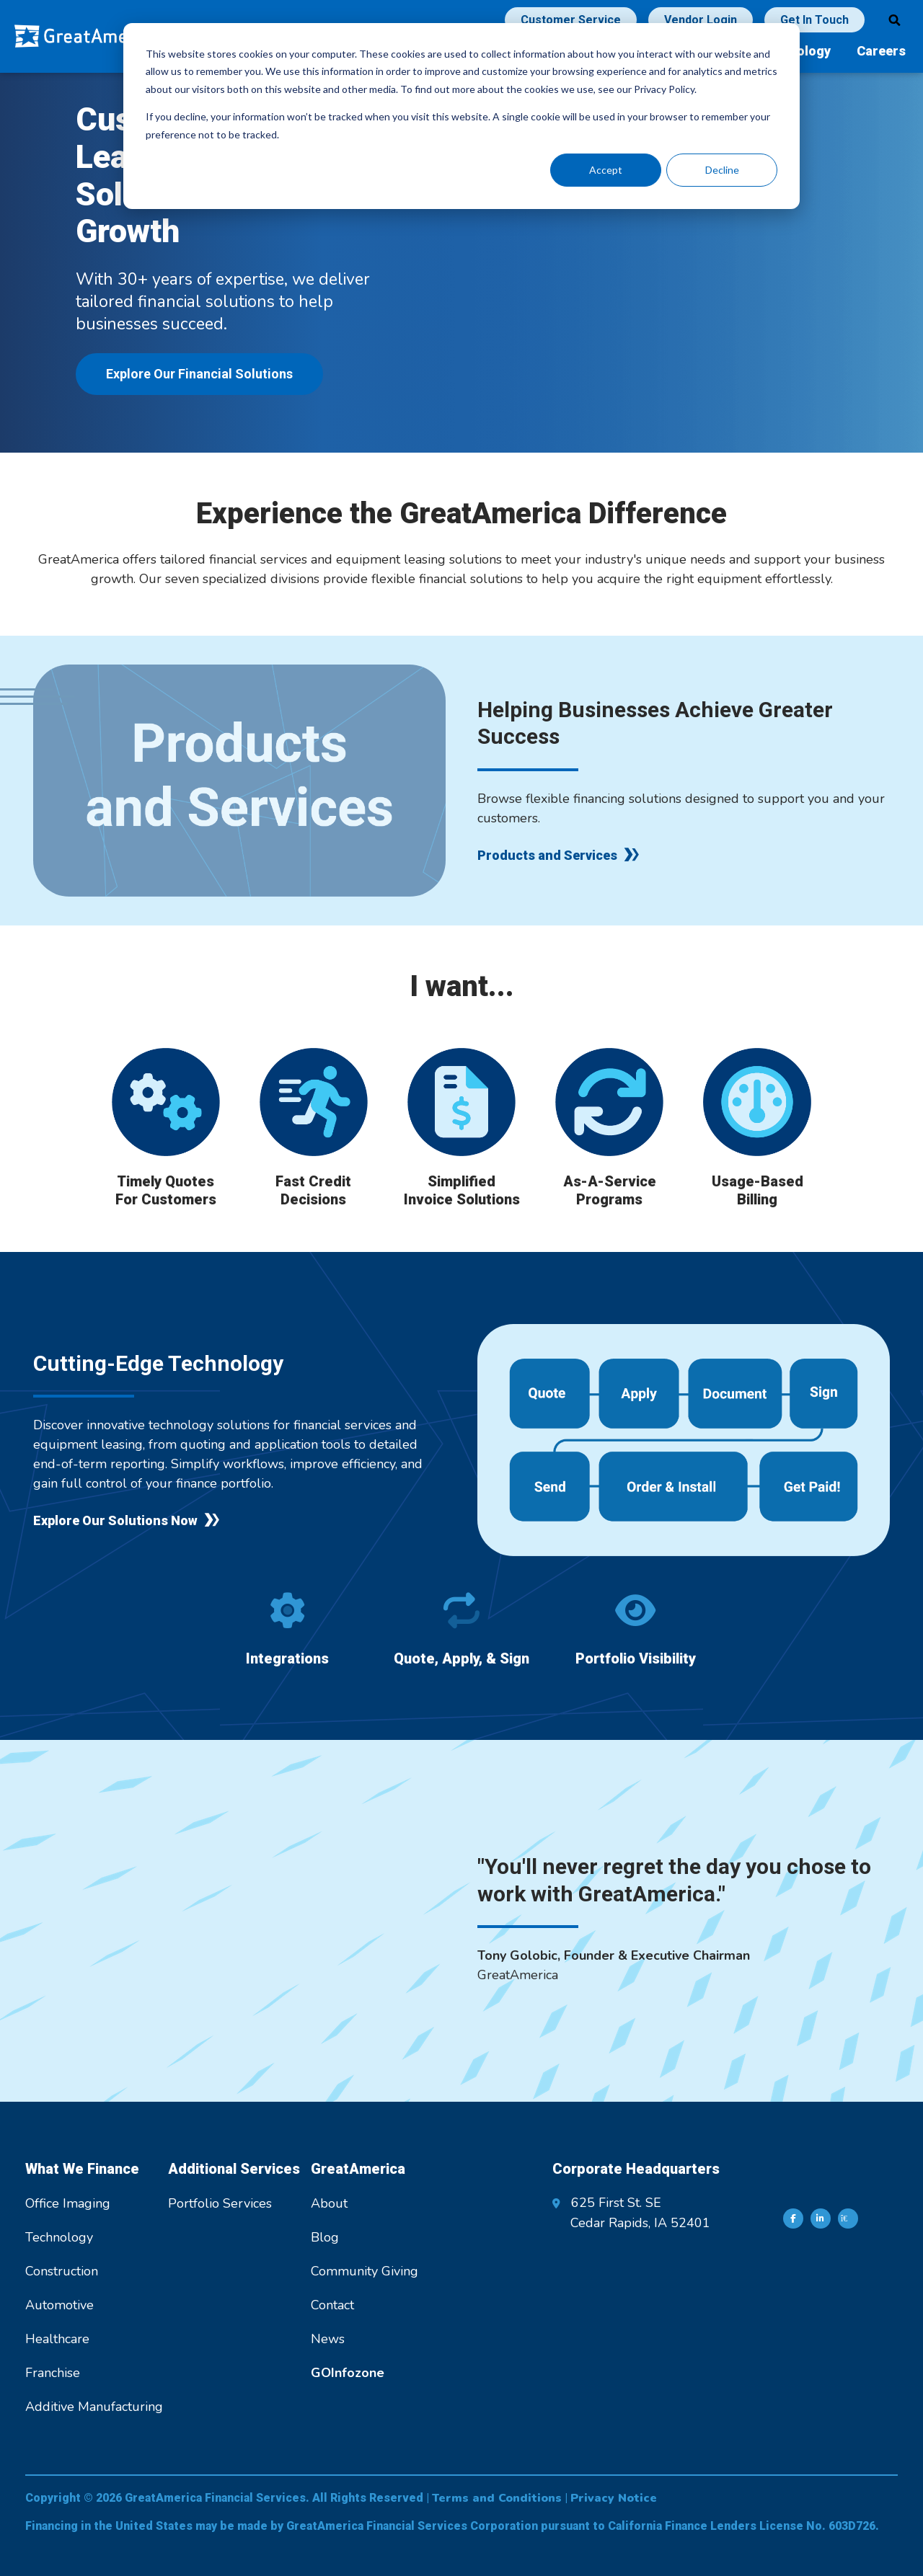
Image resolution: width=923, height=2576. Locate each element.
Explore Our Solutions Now (115, 1520)
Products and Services (547, 855)
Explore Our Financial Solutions (199, 373)
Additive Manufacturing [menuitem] (94, 2406)
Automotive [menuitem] (59, 2305)
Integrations (287, 1658)
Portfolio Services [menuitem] (220, 2203)
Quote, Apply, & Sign (461, 1658)
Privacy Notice (613, 2498)
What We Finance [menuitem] (82, 2168)
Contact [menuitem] (332, 2305)
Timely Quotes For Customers (165, 1190)
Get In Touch (814, 20)
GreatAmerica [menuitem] (358, 2168)
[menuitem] (347, 2372)
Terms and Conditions (497, 2498)
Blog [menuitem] (325, 2237)
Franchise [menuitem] (52, 2372)
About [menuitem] (329, 2203)
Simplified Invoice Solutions (462, 1190)
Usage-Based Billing (757, 1190)
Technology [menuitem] (59, 2237)
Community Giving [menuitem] (364, 2271)
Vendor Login (700, 20)
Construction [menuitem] (61, 2271)
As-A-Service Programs (609, 1190)
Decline (722, 170)
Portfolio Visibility (635, 1658)
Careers (881, 50)
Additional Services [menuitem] (234, 2168)
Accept (605, 170)
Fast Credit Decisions (313, 1190)
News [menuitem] (328, 2339)
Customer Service (571, 20)
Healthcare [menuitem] (57, 2339)
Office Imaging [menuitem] (67, 2203)
